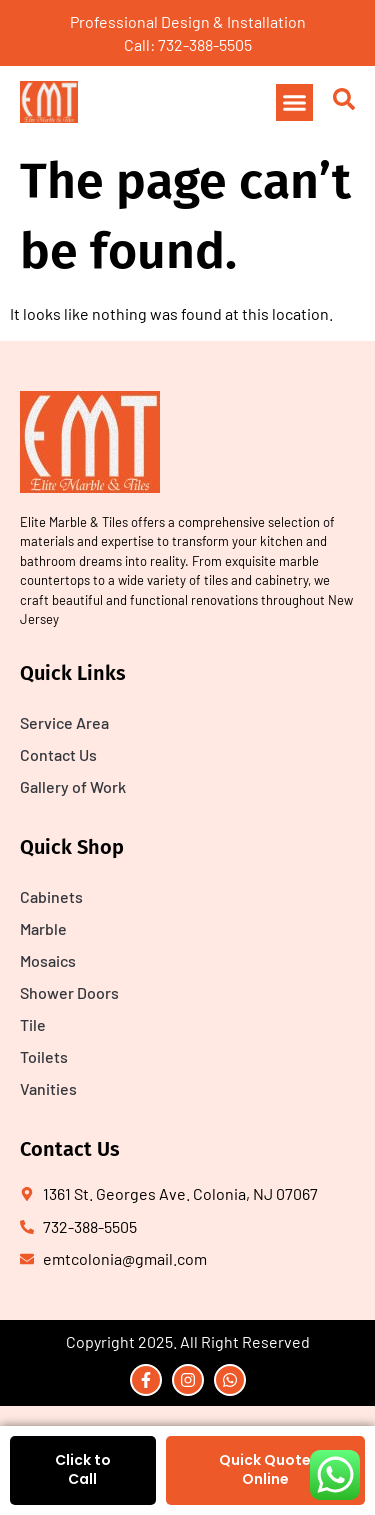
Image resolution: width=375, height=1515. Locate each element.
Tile (33, 1024)
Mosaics (48, 960)
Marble (43, 928)
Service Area (64, 722)
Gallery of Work (73, 786)
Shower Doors (69, 992)
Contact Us (58, 754)
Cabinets (51, 896)
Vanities (48, 1088)
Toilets (44, 1056)
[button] (295, 103)
